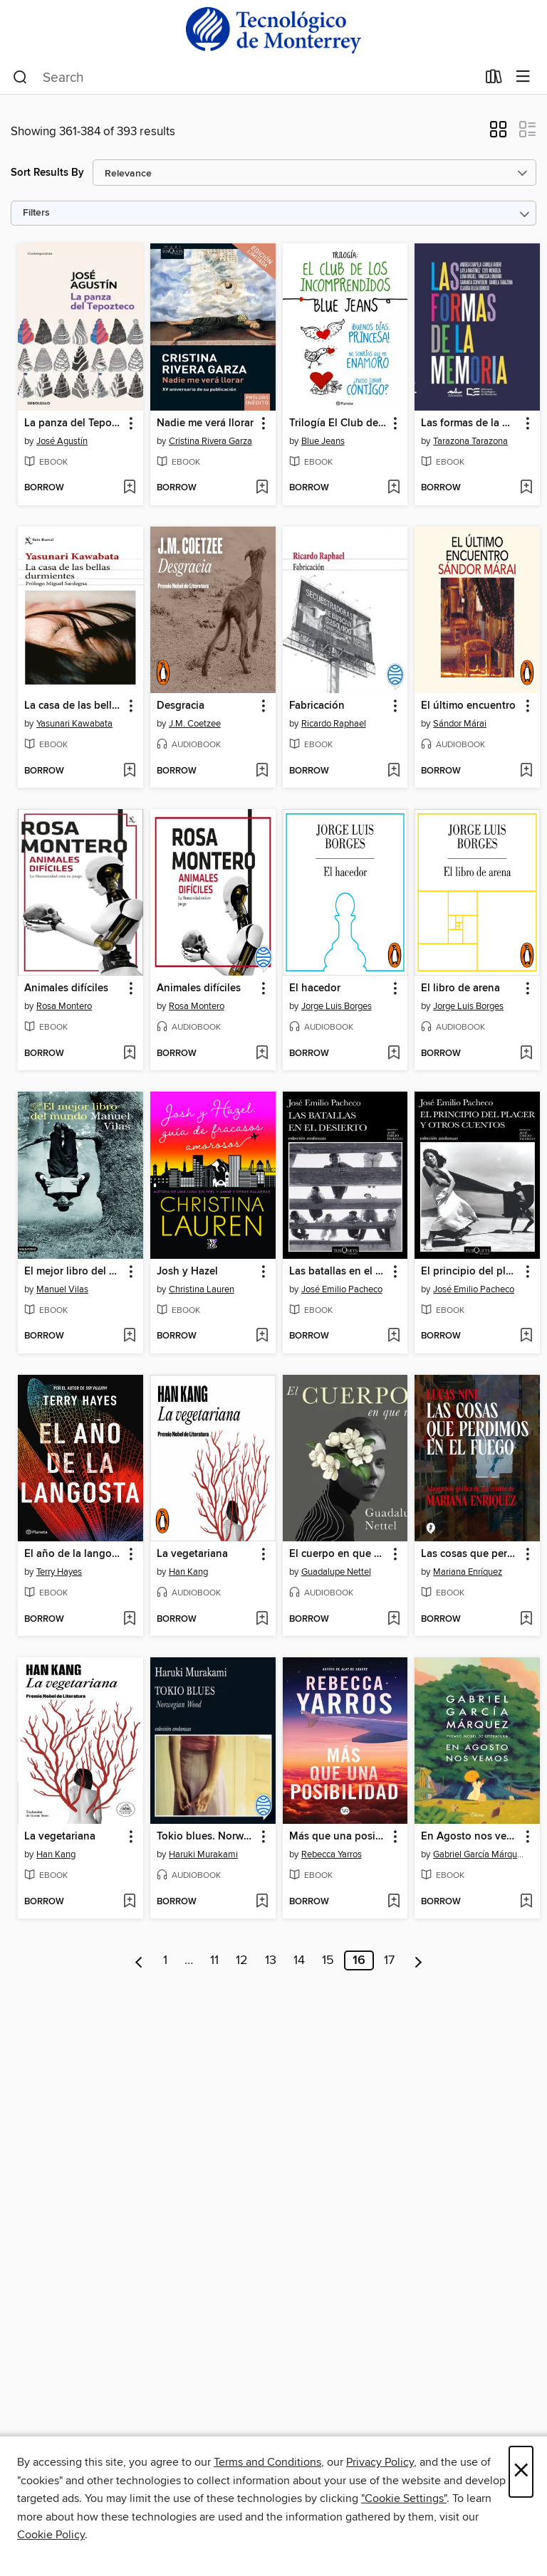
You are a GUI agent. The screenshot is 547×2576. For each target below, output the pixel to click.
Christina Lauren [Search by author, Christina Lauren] (201, 1289)
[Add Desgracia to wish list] (262, 771)
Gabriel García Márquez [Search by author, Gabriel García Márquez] (479, 1854)
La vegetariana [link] (192, 1554)
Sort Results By (47, 172)
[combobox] (244, 77)
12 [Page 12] (242, 1960)
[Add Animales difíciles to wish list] (129, 1054)
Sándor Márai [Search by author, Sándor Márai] (459, 723)
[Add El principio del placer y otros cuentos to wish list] (526, 1336)
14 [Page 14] (299, 1960)
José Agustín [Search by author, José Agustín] (62, 441)
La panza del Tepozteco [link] (73, 423)
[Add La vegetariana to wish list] (262, 1619)
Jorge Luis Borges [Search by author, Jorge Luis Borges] (336, 1006)
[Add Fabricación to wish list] (393, 771)
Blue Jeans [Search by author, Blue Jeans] (323, 441)
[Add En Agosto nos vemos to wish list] (526, 1902)
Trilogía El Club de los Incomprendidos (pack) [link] (338, 423)
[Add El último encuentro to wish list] (526, 771)
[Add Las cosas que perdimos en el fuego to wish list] (526, 1619)
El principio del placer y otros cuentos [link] (470, 1271)
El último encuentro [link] (468, 706)
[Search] (20, 77)
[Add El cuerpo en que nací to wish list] (393, 1619)
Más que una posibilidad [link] (338, 1836)
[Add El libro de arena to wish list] (526, 1054)
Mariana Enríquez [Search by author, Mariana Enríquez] (467, 1572)
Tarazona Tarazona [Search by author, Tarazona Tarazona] (470, 441)
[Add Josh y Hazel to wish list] (262, 1336)
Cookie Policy (51, 2535)
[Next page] (418, 1960)
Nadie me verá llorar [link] (205, 423)
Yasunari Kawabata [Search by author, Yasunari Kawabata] (74, 723)
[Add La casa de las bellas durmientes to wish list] (129, 771)
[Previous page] (139, 1960)
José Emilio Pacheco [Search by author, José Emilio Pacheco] (341, 1289)
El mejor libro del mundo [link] (73, 1271)
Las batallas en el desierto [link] (338, 1271)
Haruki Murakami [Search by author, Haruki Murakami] (203, 1854)
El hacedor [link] (314, 988)
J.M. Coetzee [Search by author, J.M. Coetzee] (195, 723)
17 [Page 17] (389, 1960)
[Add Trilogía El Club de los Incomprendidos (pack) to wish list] (393, 488)
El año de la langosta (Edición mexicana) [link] (73, 1554)
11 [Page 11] (214, 1960)
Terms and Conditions (267, 2462)
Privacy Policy (380, 2462)
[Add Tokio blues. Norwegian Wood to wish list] (262, 1902)
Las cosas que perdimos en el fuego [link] (470, 1554)
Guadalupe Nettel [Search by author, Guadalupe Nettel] (336, 1572)
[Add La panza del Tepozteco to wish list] (129, 488)
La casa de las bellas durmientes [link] (73, 706)
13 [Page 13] (270, 1960)
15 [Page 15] (328, 1960)
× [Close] (521, 2472)
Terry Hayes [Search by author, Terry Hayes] (59, 1572)
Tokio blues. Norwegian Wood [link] (206, 1836)
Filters (36, 213)
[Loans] (494, 80)
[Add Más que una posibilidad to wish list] (393, 1902)
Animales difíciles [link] (66, 988)
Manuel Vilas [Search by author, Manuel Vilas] (62, 1289)
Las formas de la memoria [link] (470, 423)
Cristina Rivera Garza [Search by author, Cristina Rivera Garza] (210, 441)
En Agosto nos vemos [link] (470, 1836)
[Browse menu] (523, 77)
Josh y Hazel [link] (187, 1271)
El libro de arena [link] (460, 988)
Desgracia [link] (180, 706)
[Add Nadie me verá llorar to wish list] (262, 488)
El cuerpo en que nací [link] (338, 1554)
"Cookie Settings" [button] (404, 2498)
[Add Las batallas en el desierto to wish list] (393, 1336)
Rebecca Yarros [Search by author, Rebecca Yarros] (331, 1854)
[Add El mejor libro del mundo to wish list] (129, 1336)
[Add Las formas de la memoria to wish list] (526, 488)
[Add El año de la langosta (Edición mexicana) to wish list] (129, 1619)
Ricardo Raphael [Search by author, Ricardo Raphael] (333, 723)
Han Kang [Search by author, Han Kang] (188, 1572)
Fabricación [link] (317, 706)
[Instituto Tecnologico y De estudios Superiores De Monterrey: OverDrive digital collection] (273, 30)
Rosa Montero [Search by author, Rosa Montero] (64, 1006)
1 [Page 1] (165, 1960)
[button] (498, 134)
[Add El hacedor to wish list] (393, 1054)
